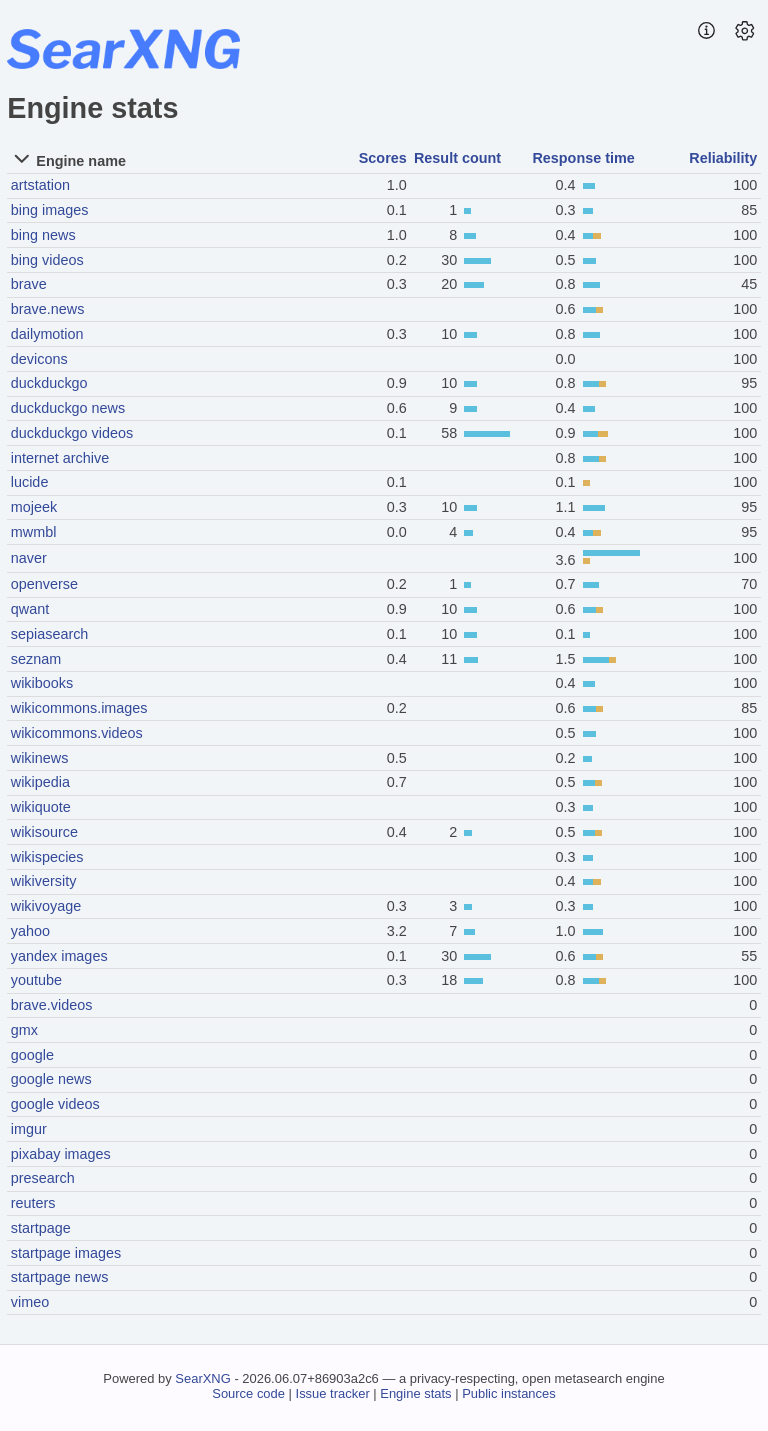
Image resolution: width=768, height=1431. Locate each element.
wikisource (44, 832)
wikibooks (42, 683)
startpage (41, 1228)
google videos (55, 1104)
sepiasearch (50, 634)
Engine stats (415, 1393)
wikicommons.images (79, 708)
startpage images (66, 1253)
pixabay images (61, 1154)
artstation (40, 185)
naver (29, 558)
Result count (457, 158)
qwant (30, 609)
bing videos (47, 260)
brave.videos (52, 1005)
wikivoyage (46, 906)
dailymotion (47, 334)
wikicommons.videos (77, 733)
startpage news (60, 1277)
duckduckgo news (68, 408)
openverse (44, 584)
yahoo (30, 931)
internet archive (60, 458)
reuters (33, 1203)
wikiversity (44, 881)
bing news (43, 235)
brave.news (48, 309)
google (32, 1055)
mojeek (34, 507)
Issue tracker (333, 1393)
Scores (383, 158)
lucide (30, 482)
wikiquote (41, 807)
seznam (36, 659)
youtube (36, 980)
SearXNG (202, 1378)
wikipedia (40, 782)
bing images (50, 210)
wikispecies (47, 857)
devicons (39, 359)
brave (29, 284)
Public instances (509, 1393)
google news (51, 1079)
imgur (29, 1129)
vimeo (30, 1302)
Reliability (723, 158)
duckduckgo (49, 383)
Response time (583, 158)
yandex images (59, 956)
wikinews (40, 758)
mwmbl (34, 532)
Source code (248, 1393)
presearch (43, 1178)
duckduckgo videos (72, 433)
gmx (24, 1030)
